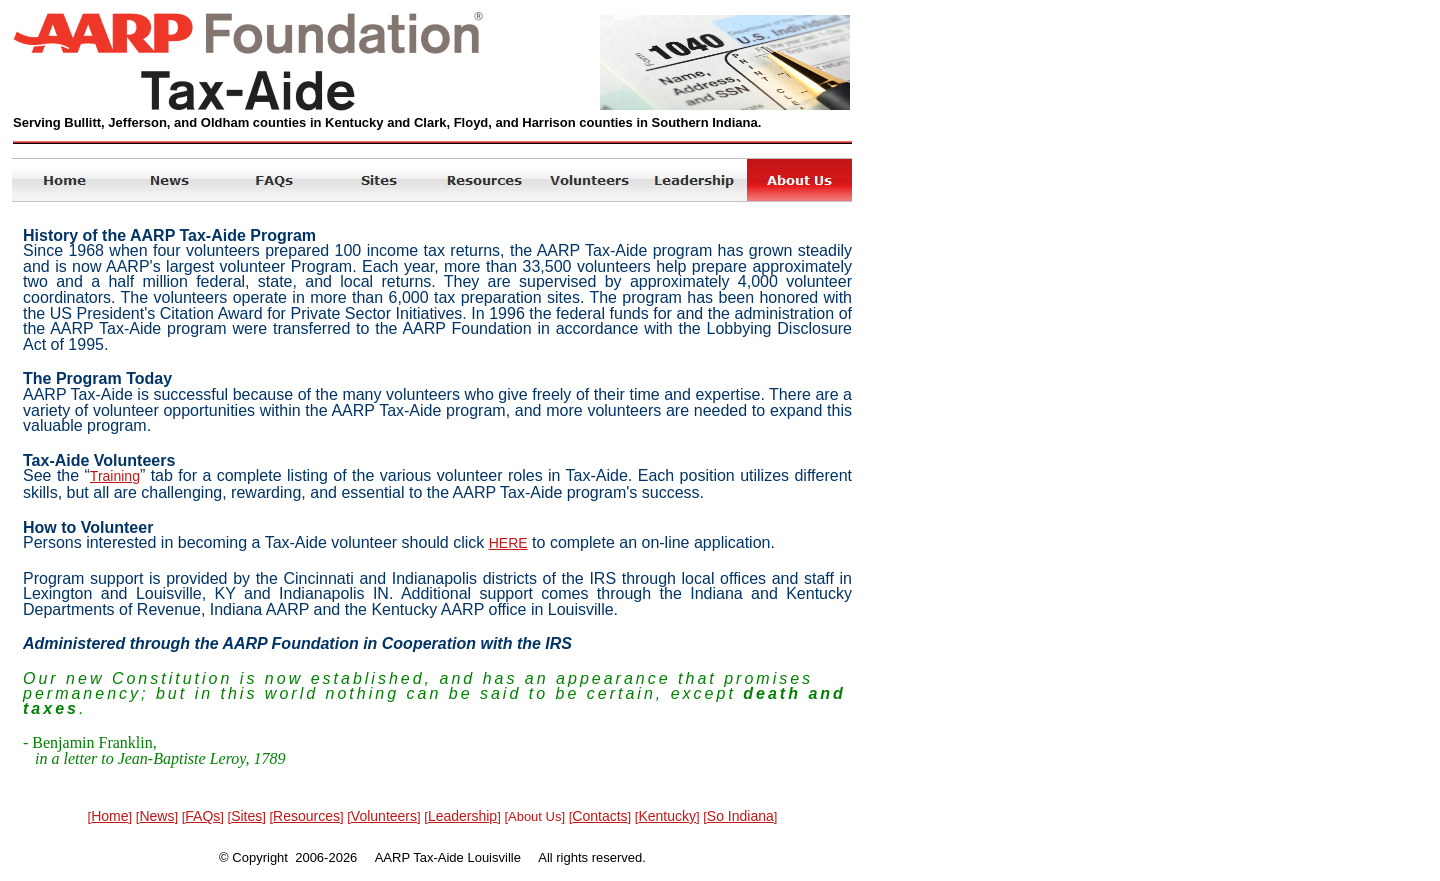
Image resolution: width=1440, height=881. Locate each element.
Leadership (462, 816)
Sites (246, 816)
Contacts (599, 816)
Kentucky (667, 816)
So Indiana (740, 816)
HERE (508, 543)
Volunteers (384, 816)
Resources (306, 816)
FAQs (202, 816)
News (156, 816)
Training (115, 476)
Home (109, 816)
